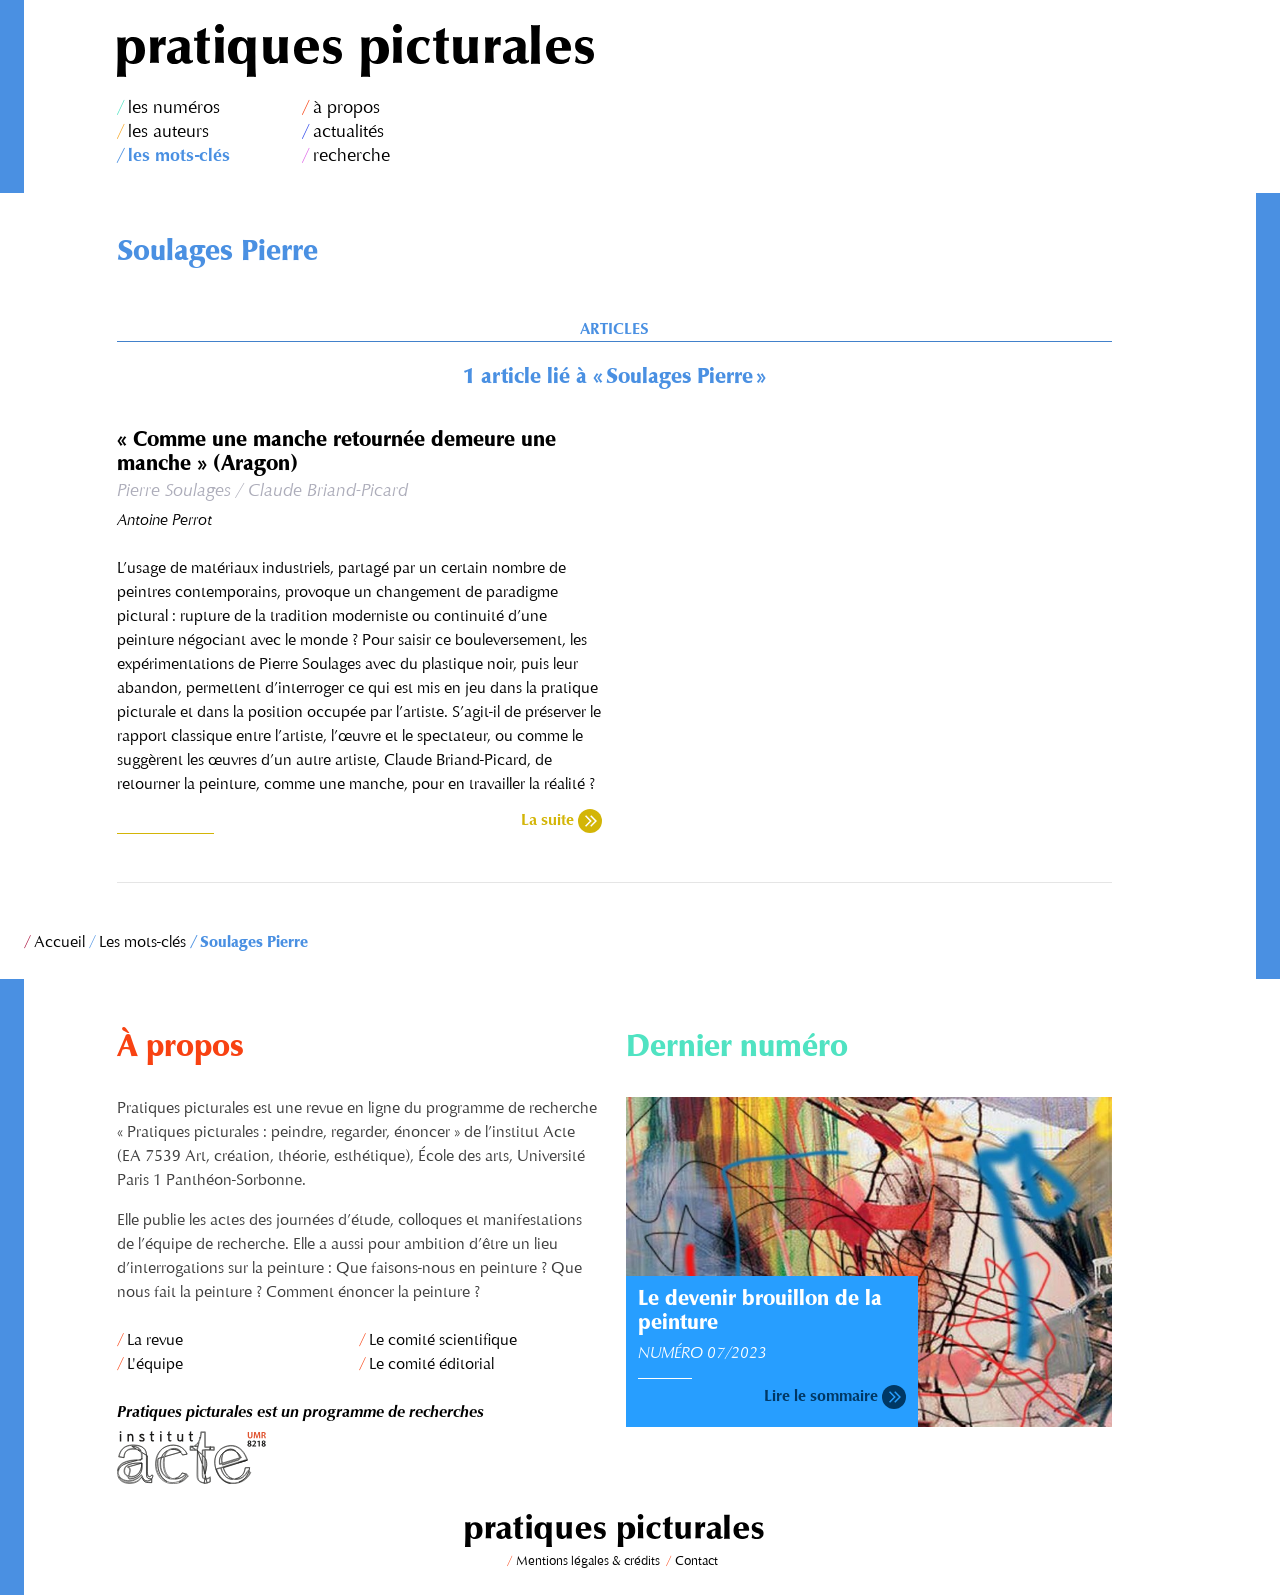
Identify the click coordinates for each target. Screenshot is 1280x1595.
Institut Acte (360, 1457)
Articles (614, 330)
